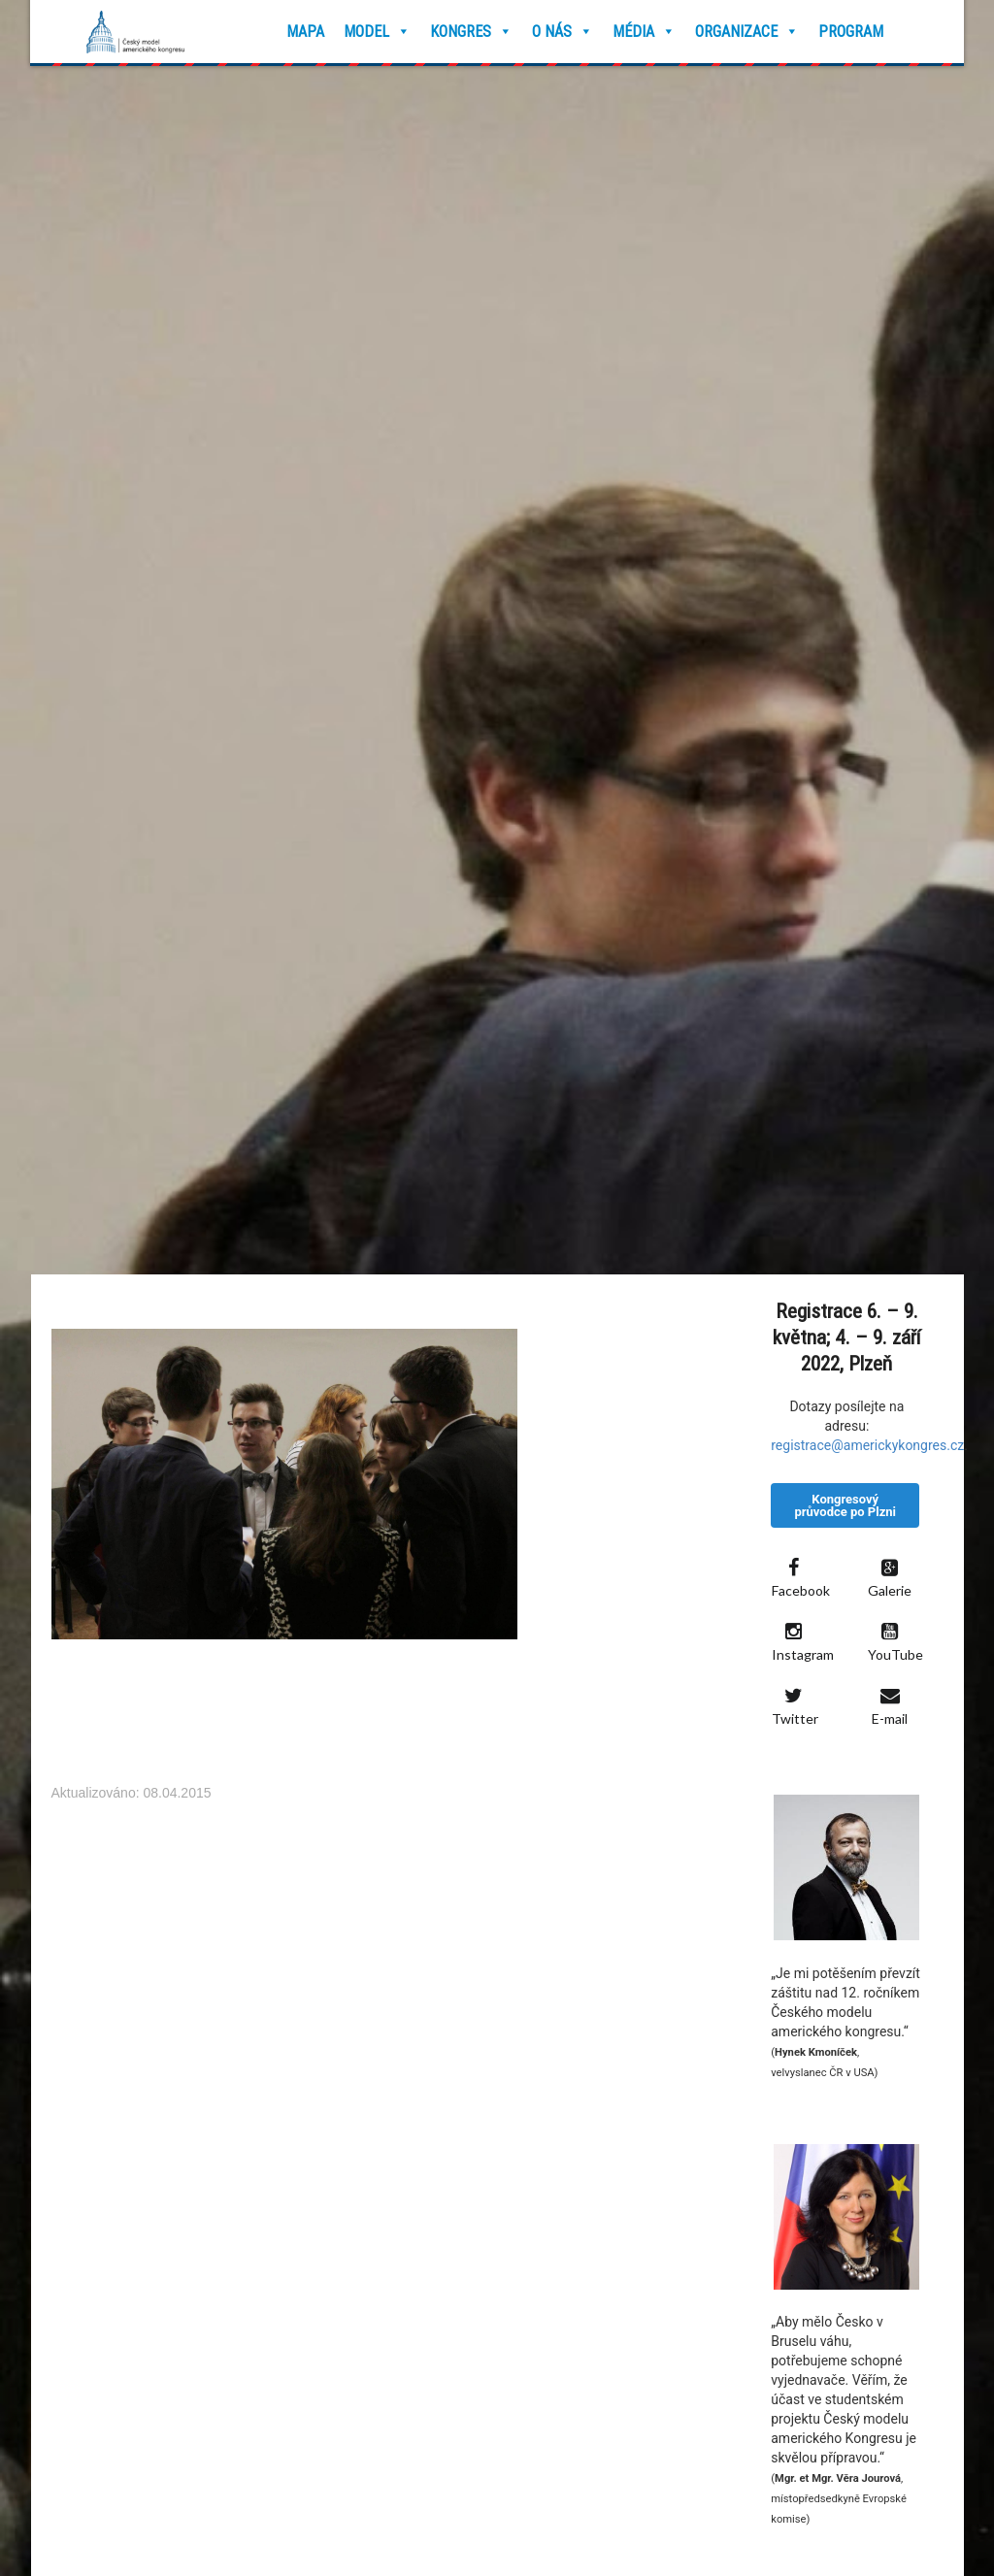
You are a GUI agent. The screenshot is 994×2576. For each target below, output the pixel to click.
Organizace (747, 31)
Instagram (800, 1642)
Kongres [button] (471, 31)
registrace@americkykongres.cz (867, 1445)
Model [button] (377, 31)
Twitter (795, 1706)
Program (850, 31)
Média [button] (644, 31)
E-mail (890, 1706)
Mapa (305, 31)
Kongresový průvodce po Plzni (845, 1505)
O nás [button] (562, 31)
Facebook (800, 1578)
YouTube (895, 1642)
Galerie (889, 1578)
